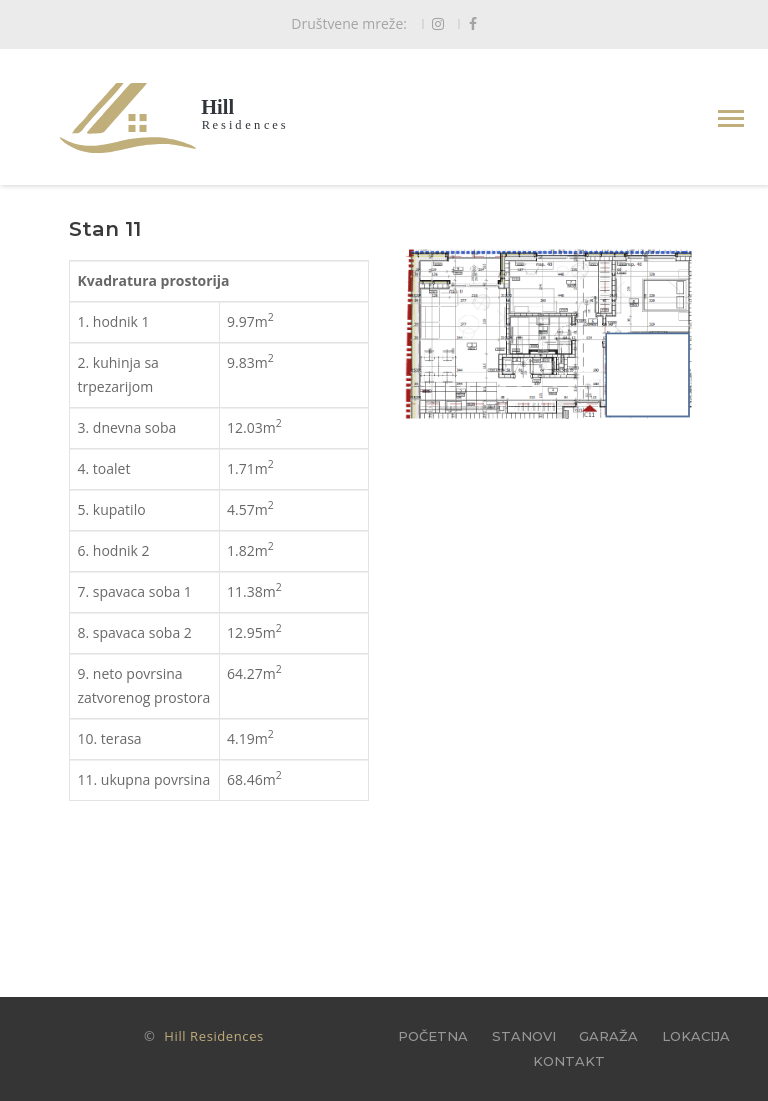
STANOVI (524, 1036)
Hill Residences (214, 1036)
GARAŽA (608, 1036)
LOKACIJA (696, 1036)
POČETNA (433, 1036)
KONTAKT (569, 1061)
